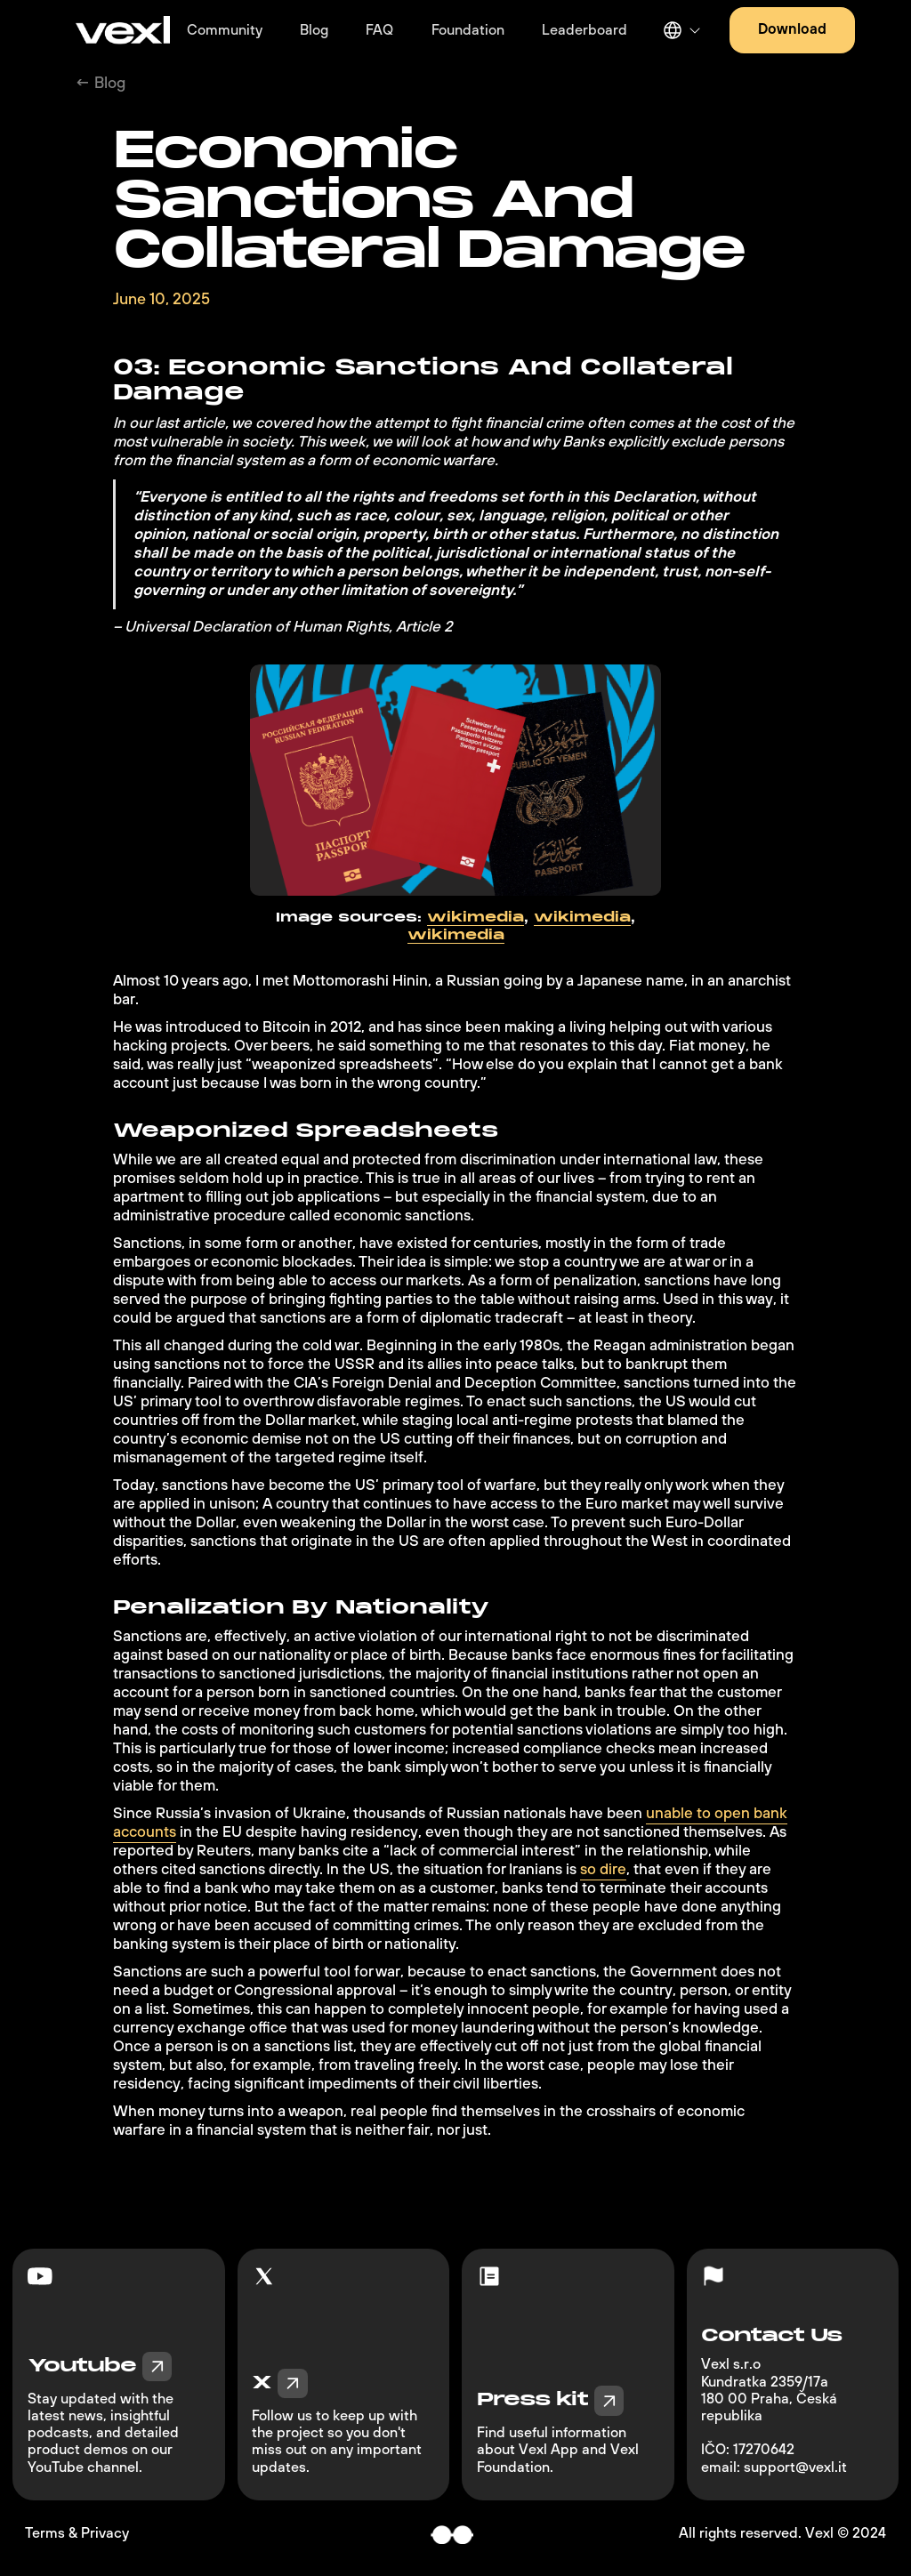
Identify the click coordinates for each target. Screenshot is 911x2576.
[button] (679, 30)
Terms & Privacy (77, 2533)
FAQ (379, 30)
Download (792, 29)
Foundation (467, 30)
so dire (603, 1870)
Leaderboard (584, 30)
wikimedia (475, 918)
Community (224, 30)
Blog (314, 30)
